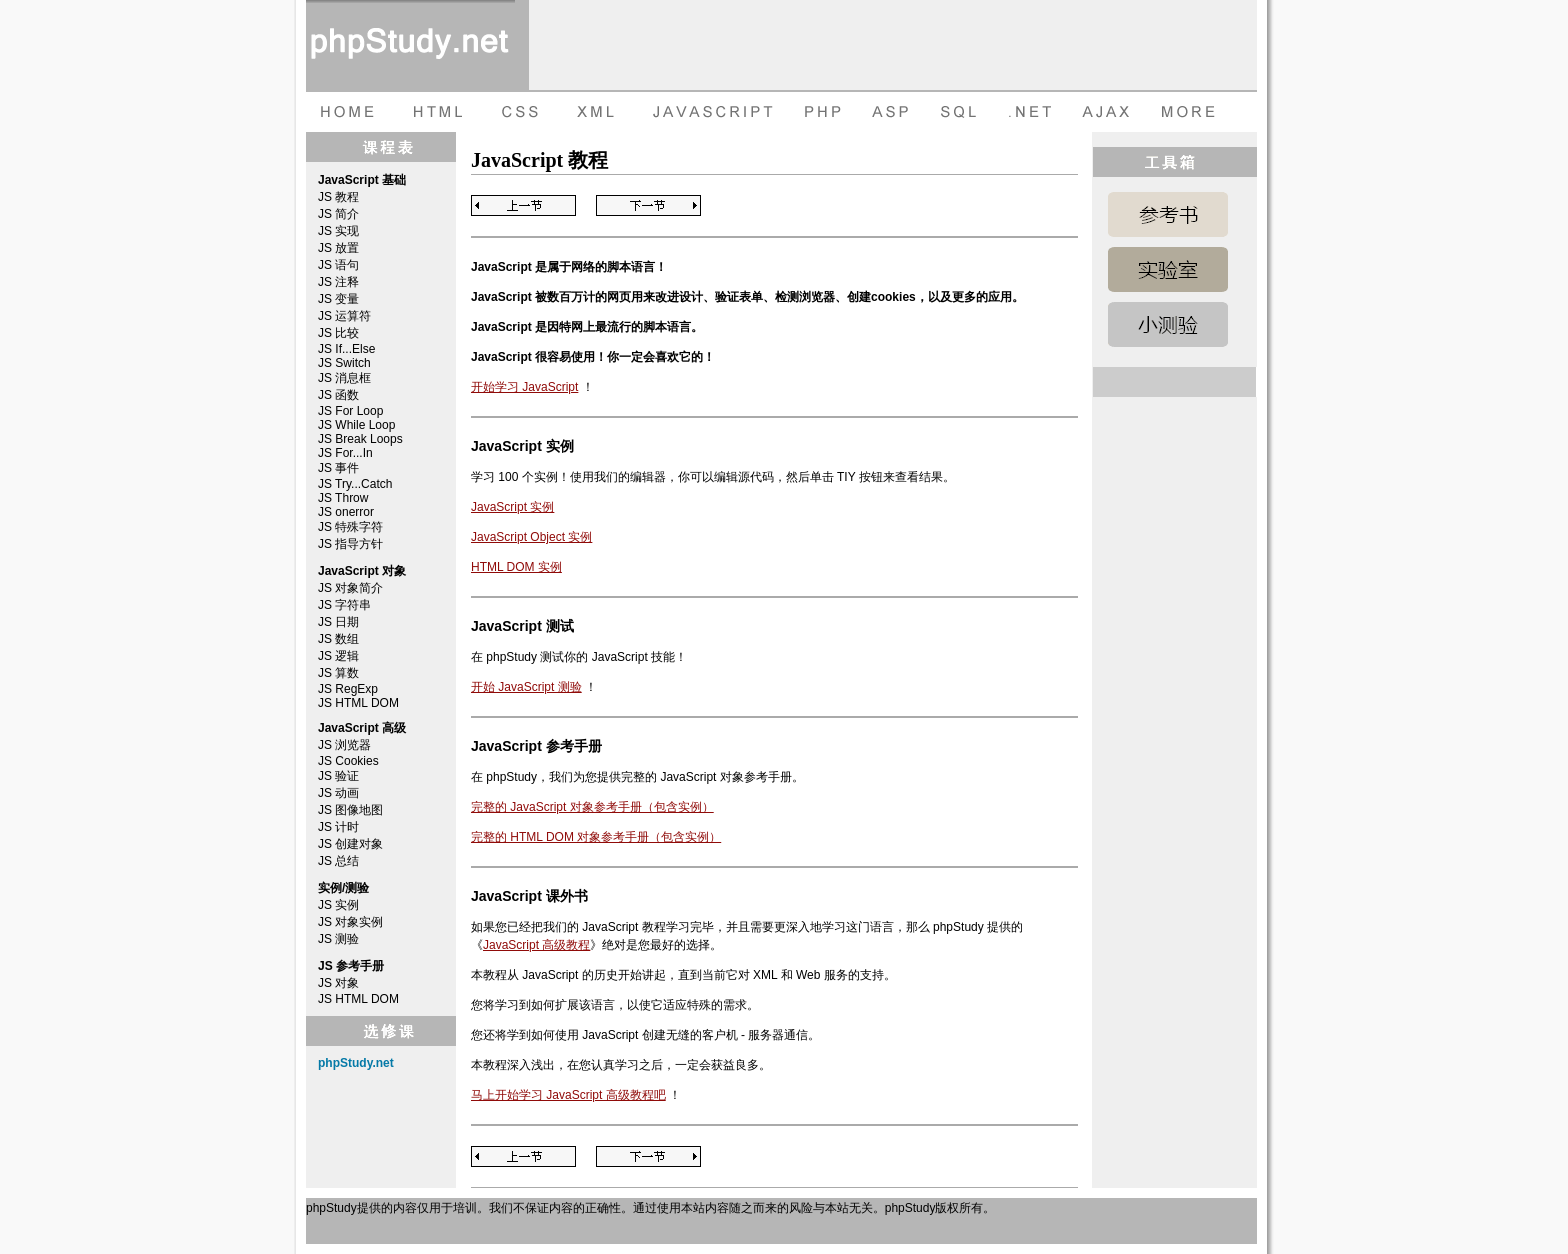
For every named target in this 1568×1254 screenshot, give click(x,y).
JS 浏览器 (344, 745)
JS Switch (344, 363)
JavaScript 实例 (512, 507)
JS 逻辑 (338, 656)
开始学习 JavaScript (524, 387)
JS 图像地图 (350, 810)
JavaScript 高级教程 (536, 945)
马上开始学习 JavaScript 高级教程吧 (568, 1095)
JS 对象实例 (350, 922)
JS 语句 (338, 265)
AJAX (1108, 112)
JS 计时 (338, 827)
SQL (961, 112)
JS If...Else (346, 349)
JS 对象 (338, 983)
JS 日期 (338, 622)
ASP (893, 112)
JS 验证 (338, 776)
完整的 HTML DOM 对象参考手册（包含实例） (596, 837)
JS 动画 (338, 793)
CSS (516, 112)
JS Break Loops (360, 439)
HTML (436, 112)
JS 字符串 (344, 605)
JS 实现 (338, 231)
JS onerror (346, 512)
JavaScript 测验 (1168, 324)
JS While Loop (356, 425)
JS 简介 (338, 214)
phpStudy (331, 1208)
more (1191, 112)
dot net (1031, 112)
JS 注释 (338, 282)
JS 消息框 (344, 378)
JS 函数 (338, 395)
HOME (346, 112)
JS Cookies (348, 761)
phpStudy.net (356, 1063)
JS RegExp (348, 689)
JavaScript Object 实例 (531, 537)
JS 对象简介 (350, 588)
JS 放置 (338, 248)
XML (591, 112)
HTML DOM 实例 (516, 567)
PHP (821, 112)
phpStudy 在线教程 (410, 45)
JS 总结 (338, 861)
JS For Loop (350, 411)
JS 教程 (338, 197)
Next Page (648, 205)
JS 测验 (338, 939)
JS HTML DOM (358, 703)
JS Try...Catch (355, 484)
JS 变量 (338, 299)
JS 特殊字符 (350, 527)
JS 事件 (338, 468)
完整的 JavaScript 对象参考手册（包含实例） (592, 807)
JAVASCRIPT (708, 112)
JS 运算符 (344, 316)
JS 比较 (338, 333)
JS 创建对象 (350, 844)
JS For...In (345, 453)
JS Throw (343, 498)
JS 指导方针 (350, 544)
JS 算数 (338, 673)
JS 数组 (338, 639)
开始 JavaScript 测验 (526, 687)
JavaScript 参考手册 (1168, 214)
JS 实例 (338, 905)
